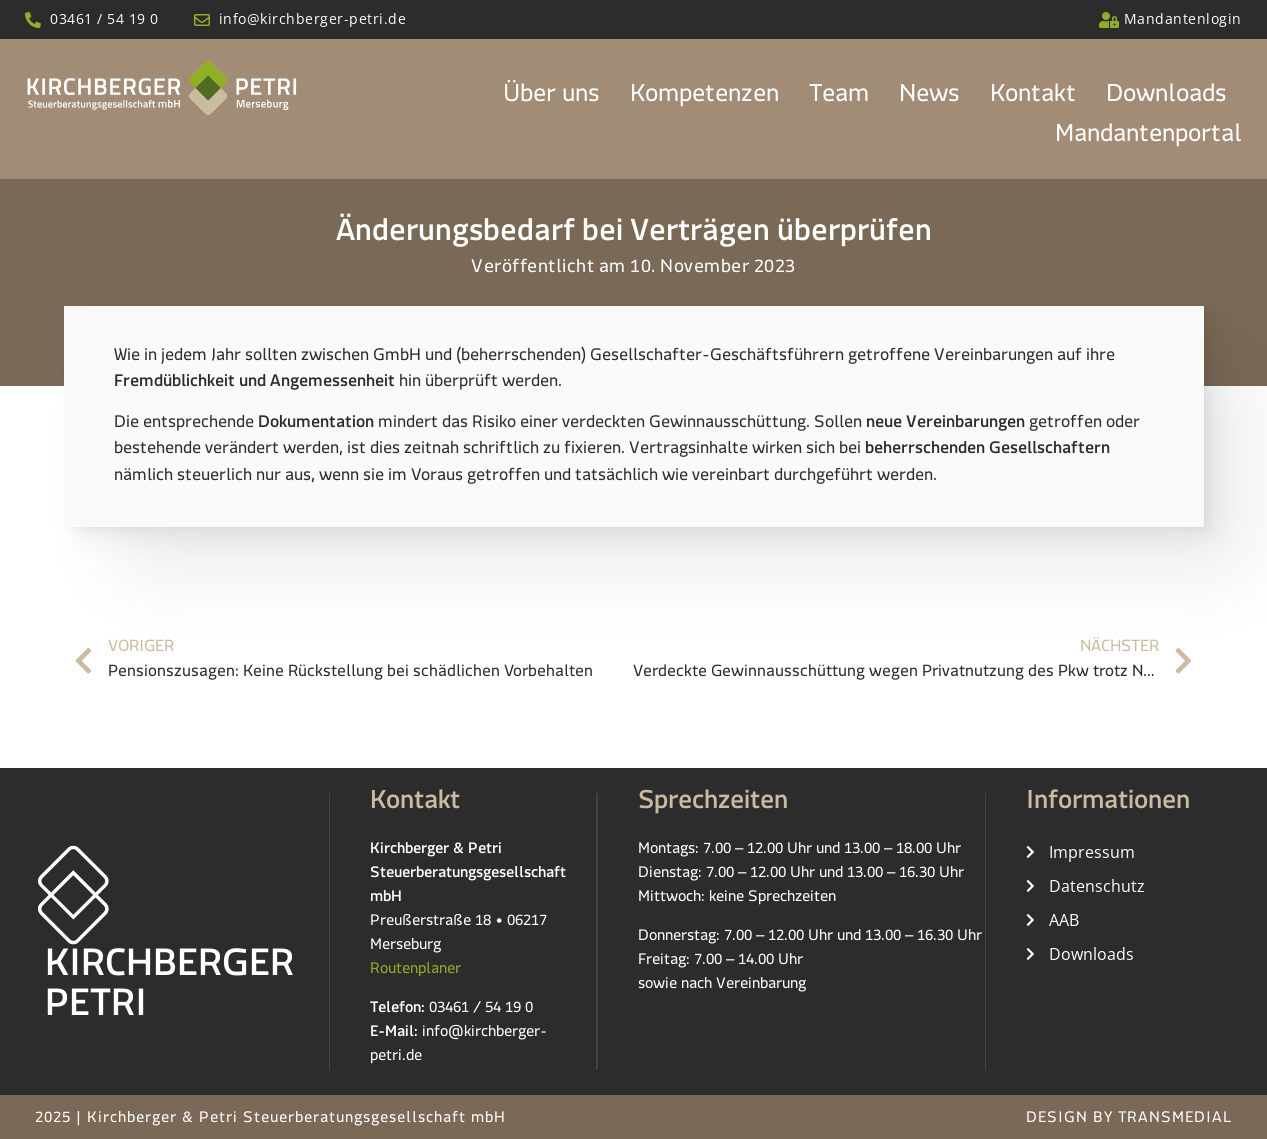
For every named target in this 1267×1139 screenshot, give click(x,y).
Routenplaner (415, 971)
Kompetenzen (704, 99)
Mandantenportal (1148, 139)
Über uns (551, 99)
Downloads (1166, 99)
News (929, 99)
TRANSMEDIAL (1175, 1120)
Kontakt (1033, 99)
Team (839, 99)
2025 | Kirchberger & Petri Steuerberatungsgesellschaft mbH (270, 1120)
